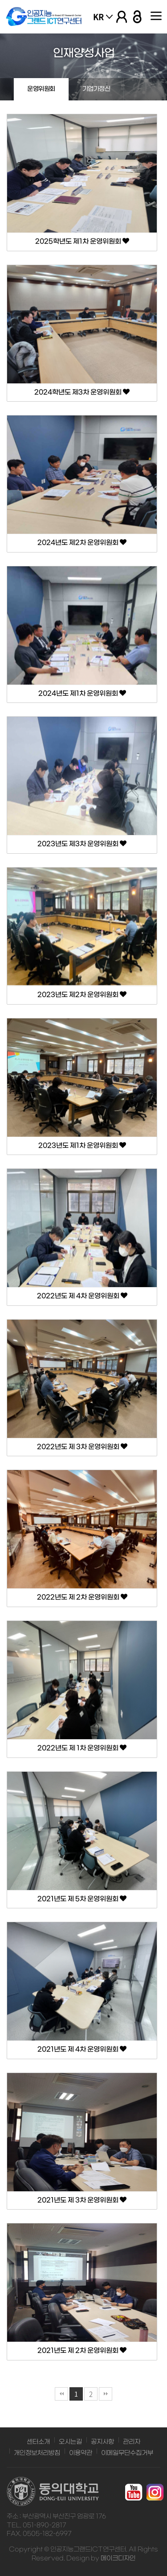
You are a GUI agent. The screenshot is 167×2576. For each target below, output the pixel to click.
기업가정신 (96, 89)
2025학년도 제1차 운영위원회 (82, 241)
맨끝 (105, 2394)
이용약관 (80, 2453)
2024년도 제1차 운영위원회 (82, 694)
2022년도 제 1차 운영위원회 (81, 1748)
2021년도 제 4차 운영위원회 (81, 2049)
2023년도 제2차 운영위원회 (81, 995)
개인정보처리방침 (37, 2453)
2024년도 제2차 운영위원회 (81, 543)
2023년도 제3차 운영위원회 (81, 844)
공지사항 (102, 2442)
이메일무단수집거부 (127, 2453)
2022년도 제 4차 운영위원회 (82, 1296)
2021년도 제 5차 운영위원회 (81, 1899)
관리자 (131, 2442)
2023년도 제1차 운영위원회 (82, 1146)
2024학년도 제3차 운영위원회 (82, 392)
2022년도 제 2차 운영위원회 (82, 1597)
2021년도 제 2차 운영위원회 (81, 2351)
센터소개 (38, 2442)
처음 (61, 2394)
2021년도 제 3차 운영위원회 (81, 2200)
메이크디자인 (118, 2558)
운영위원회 (41, 89)
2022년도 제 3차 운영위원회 (82, 1447)
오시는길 (70, 2442)
